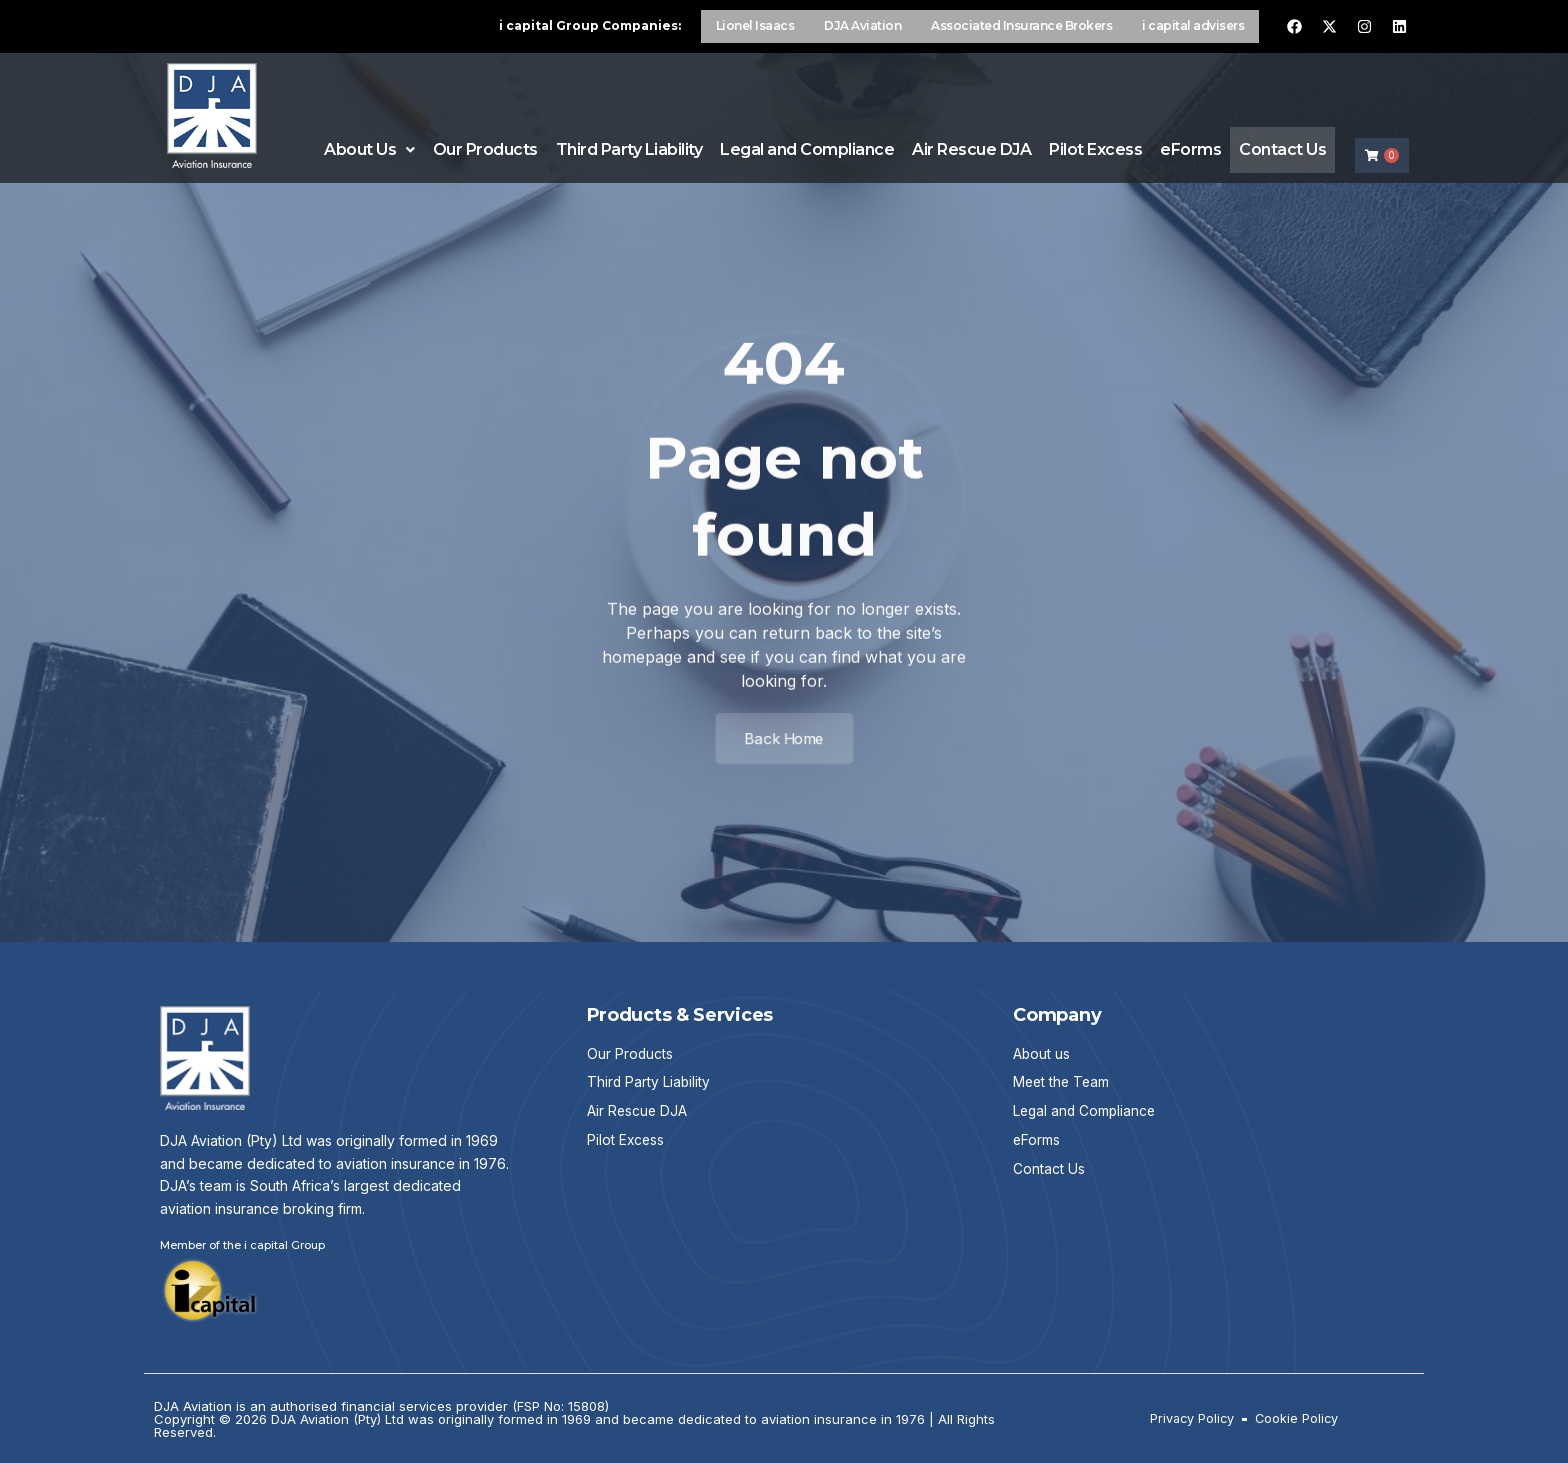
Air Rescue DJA (971, 146)
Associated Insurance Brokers (1021, 25)
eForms (1190, 146)
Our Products (484, 146)
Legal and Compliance (807, 146)
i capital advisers (1193, 25)
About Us (369, 146)
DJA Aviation (862, 25)
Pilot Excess (1095, 146)
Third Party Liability (628, 146)
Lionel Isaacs (755, 25)
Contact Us (1282, 146)
